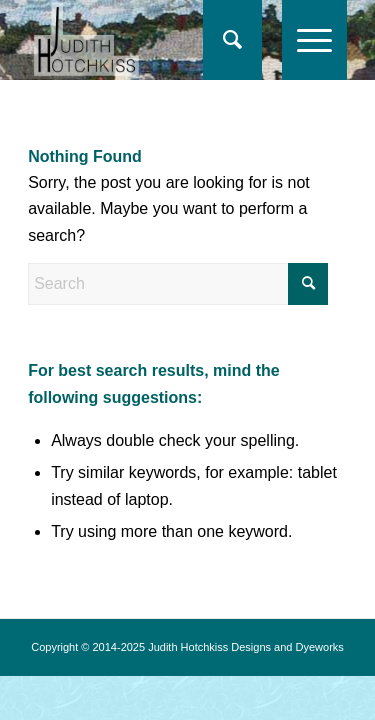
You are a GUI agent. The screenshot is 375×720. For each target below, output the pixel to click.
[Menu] (304, 40)
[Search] (222, 40)
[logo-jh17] (155, 40)
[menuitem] (232, 40)
